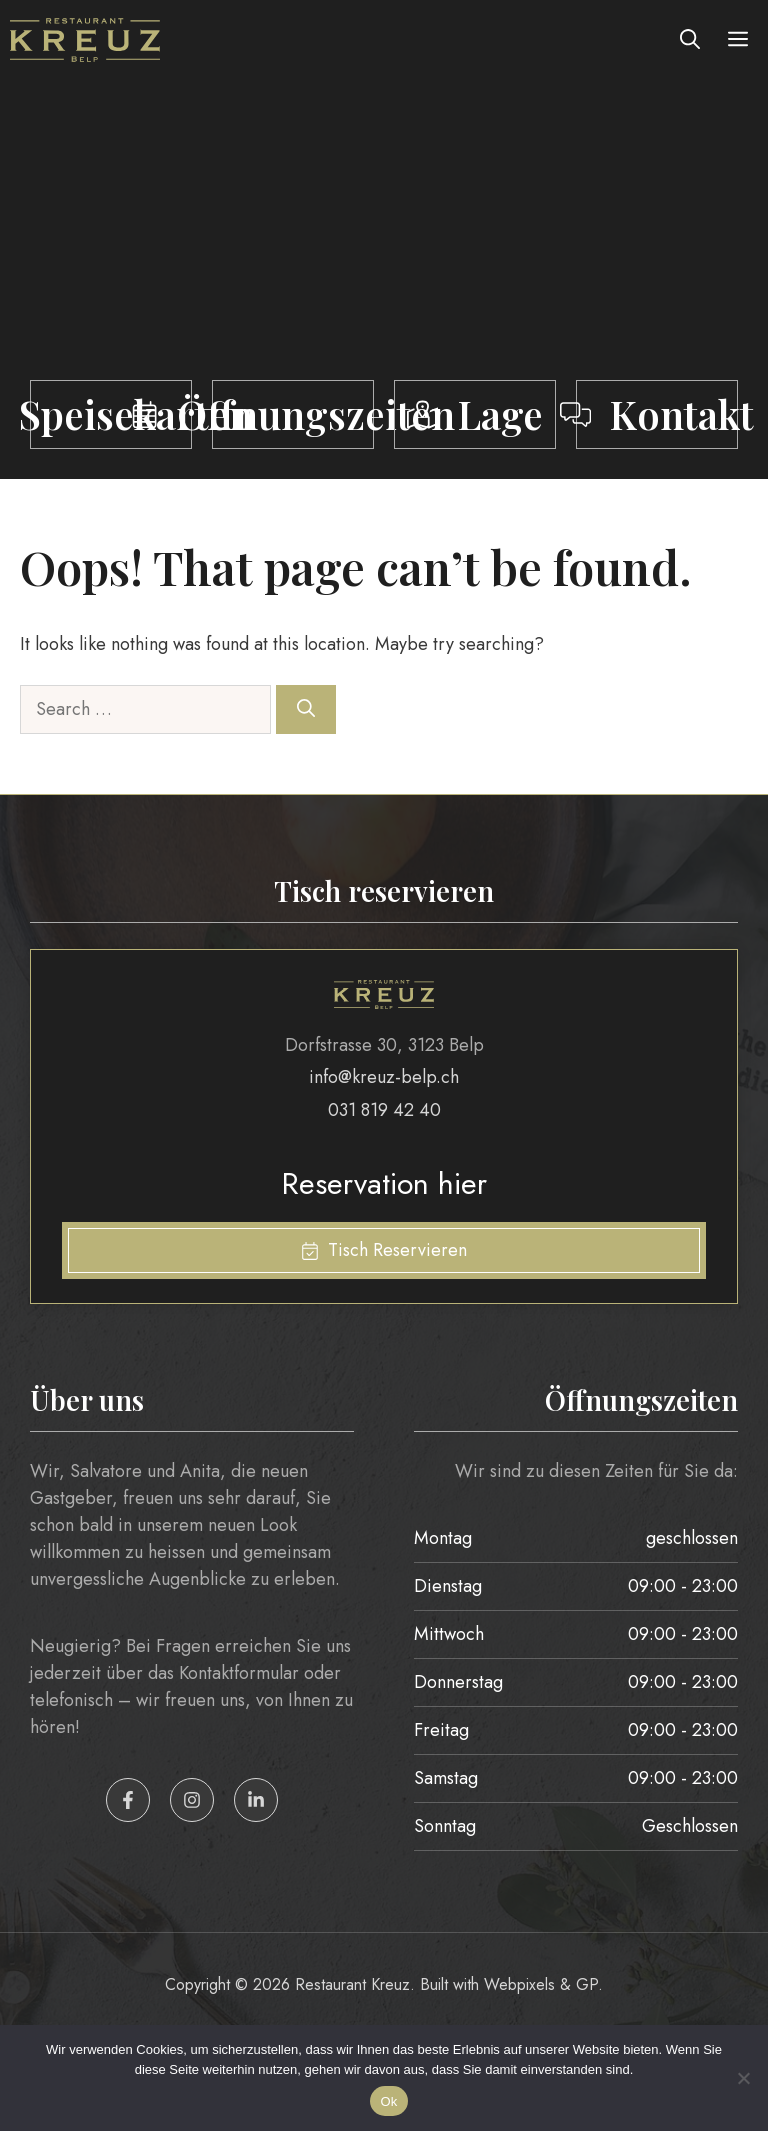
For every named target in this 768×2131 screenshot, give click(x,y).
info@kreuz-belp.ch (384, 1077)
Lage (500, 414)
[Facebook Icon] (128, 1800)
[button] (690, 40)
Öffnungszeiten (316, 414)
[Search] (306, 709)
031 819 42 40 (384, 1110)
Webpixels (522, 1984)
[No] (743, 2078)
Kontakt (682, 414)
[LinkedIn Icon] (256, 1800)
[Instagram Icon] (192, 1800)
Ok (388, 2101)
